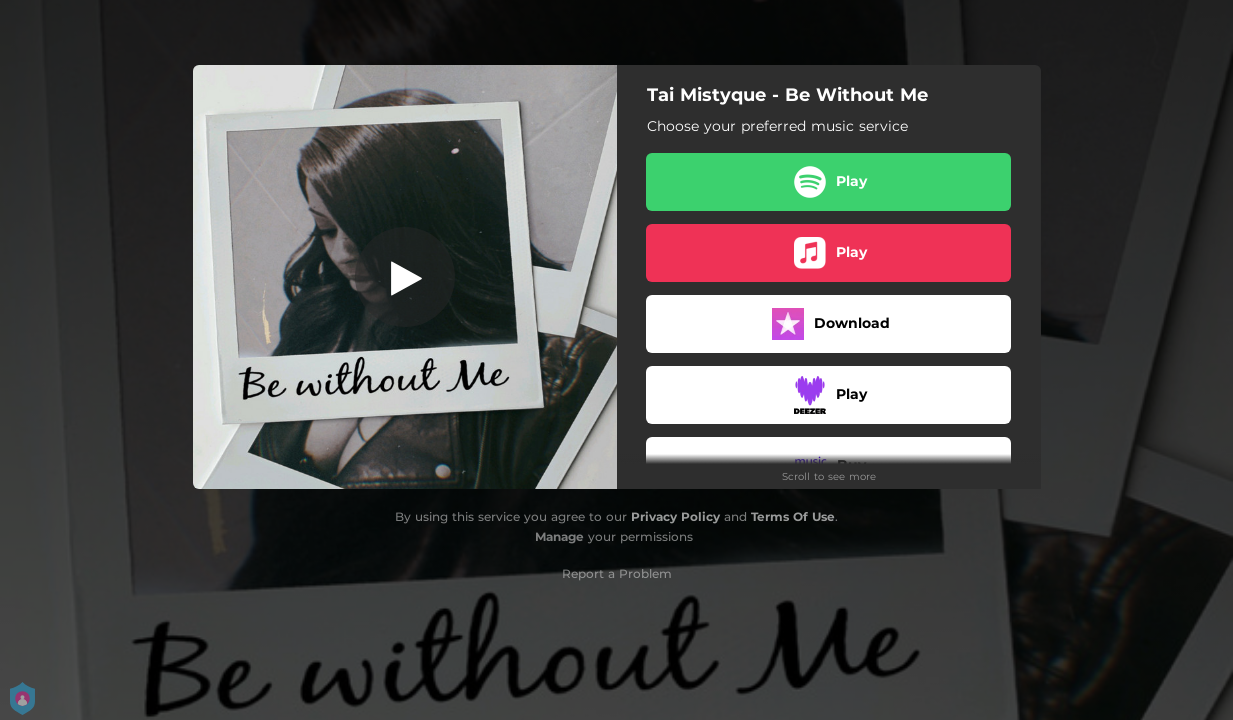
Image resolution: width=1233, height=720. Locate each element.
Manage (559, 536)
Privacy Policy (675, 516)
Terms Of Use (793, 516)
